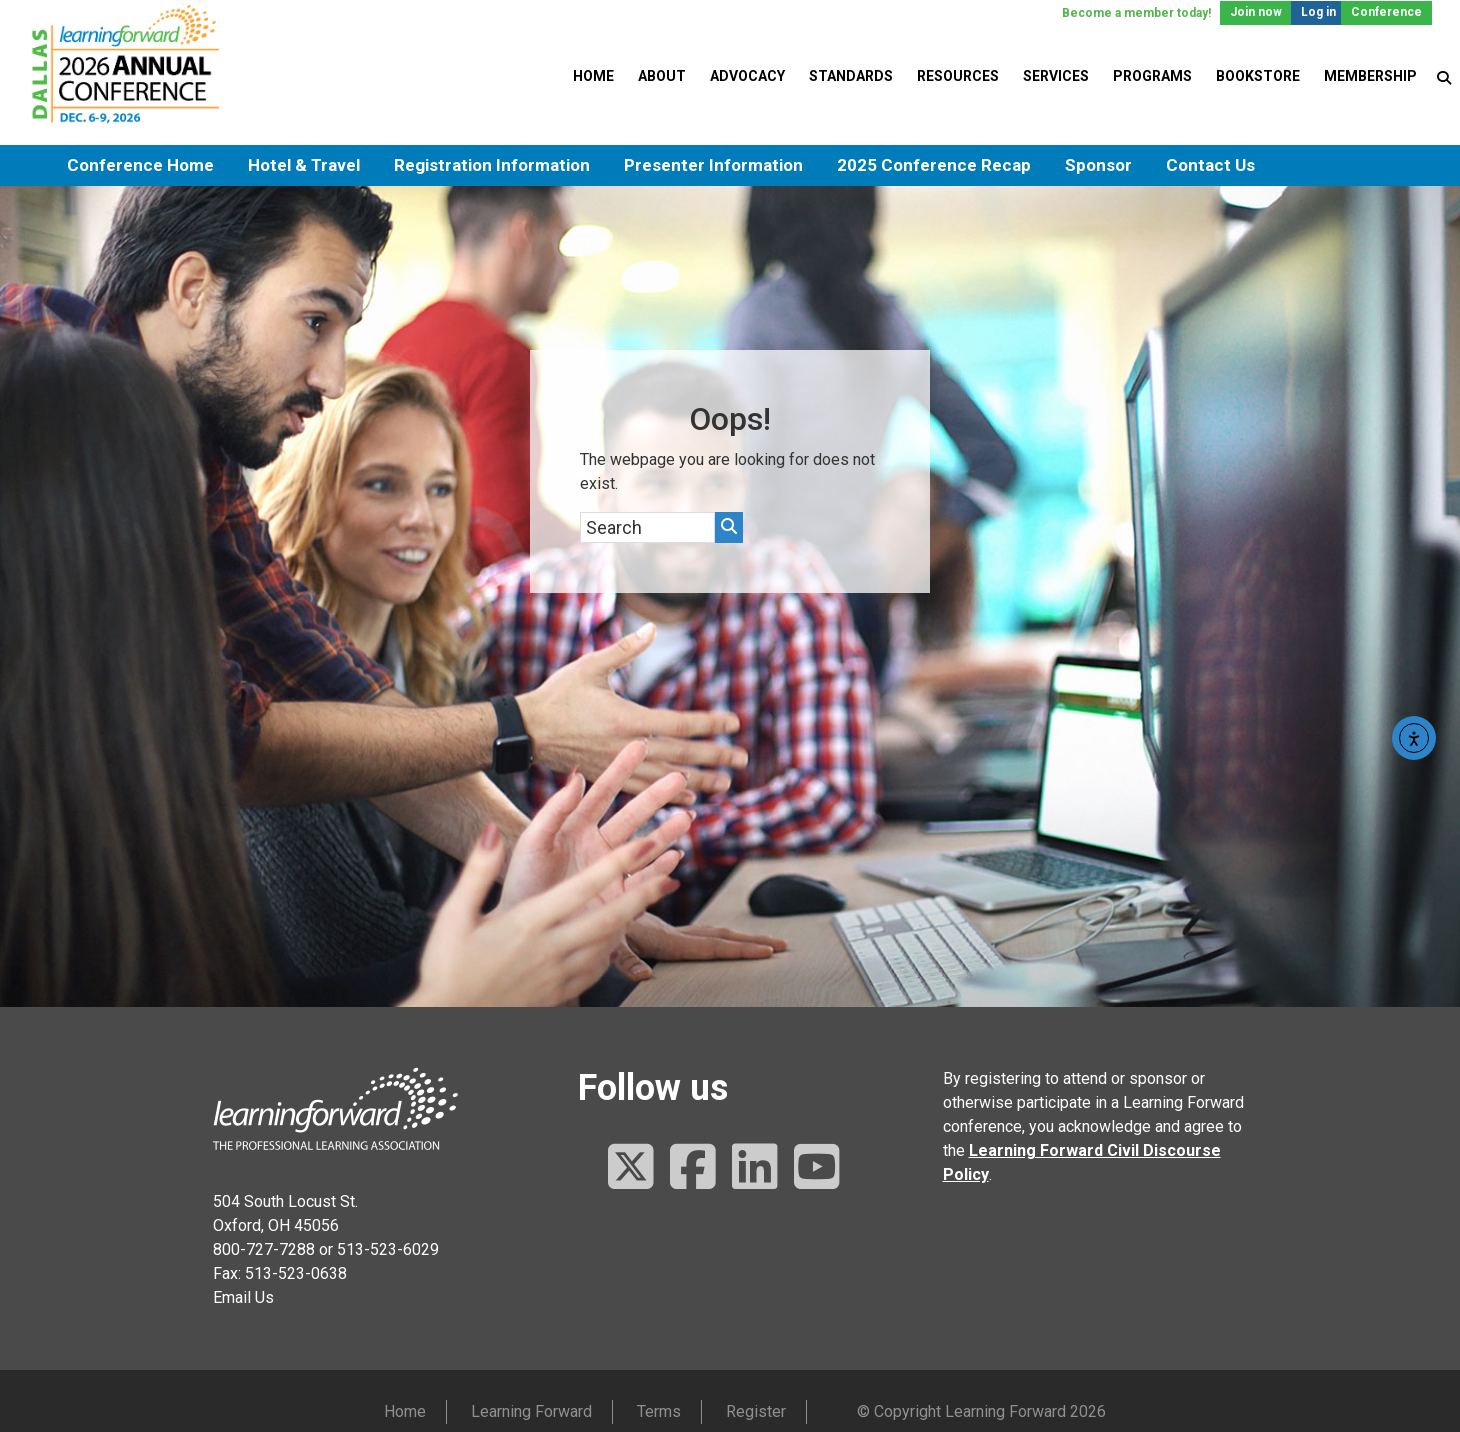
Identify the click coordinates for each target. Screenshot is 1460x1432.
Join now (1256, 12)
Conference (1386, 12)
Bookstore (1258, 76)
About (662, 76)
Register (756, 1411)
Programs (1152, 76)
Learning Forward (531, 1411)
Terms (659, 1411)
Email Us (243, 1297)
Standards (851, 76)
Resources (958, 76)
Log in (1318, 12)
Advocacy (747, 76)
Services (1056, 76)
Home (593, 76)
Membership (1370, 76)
